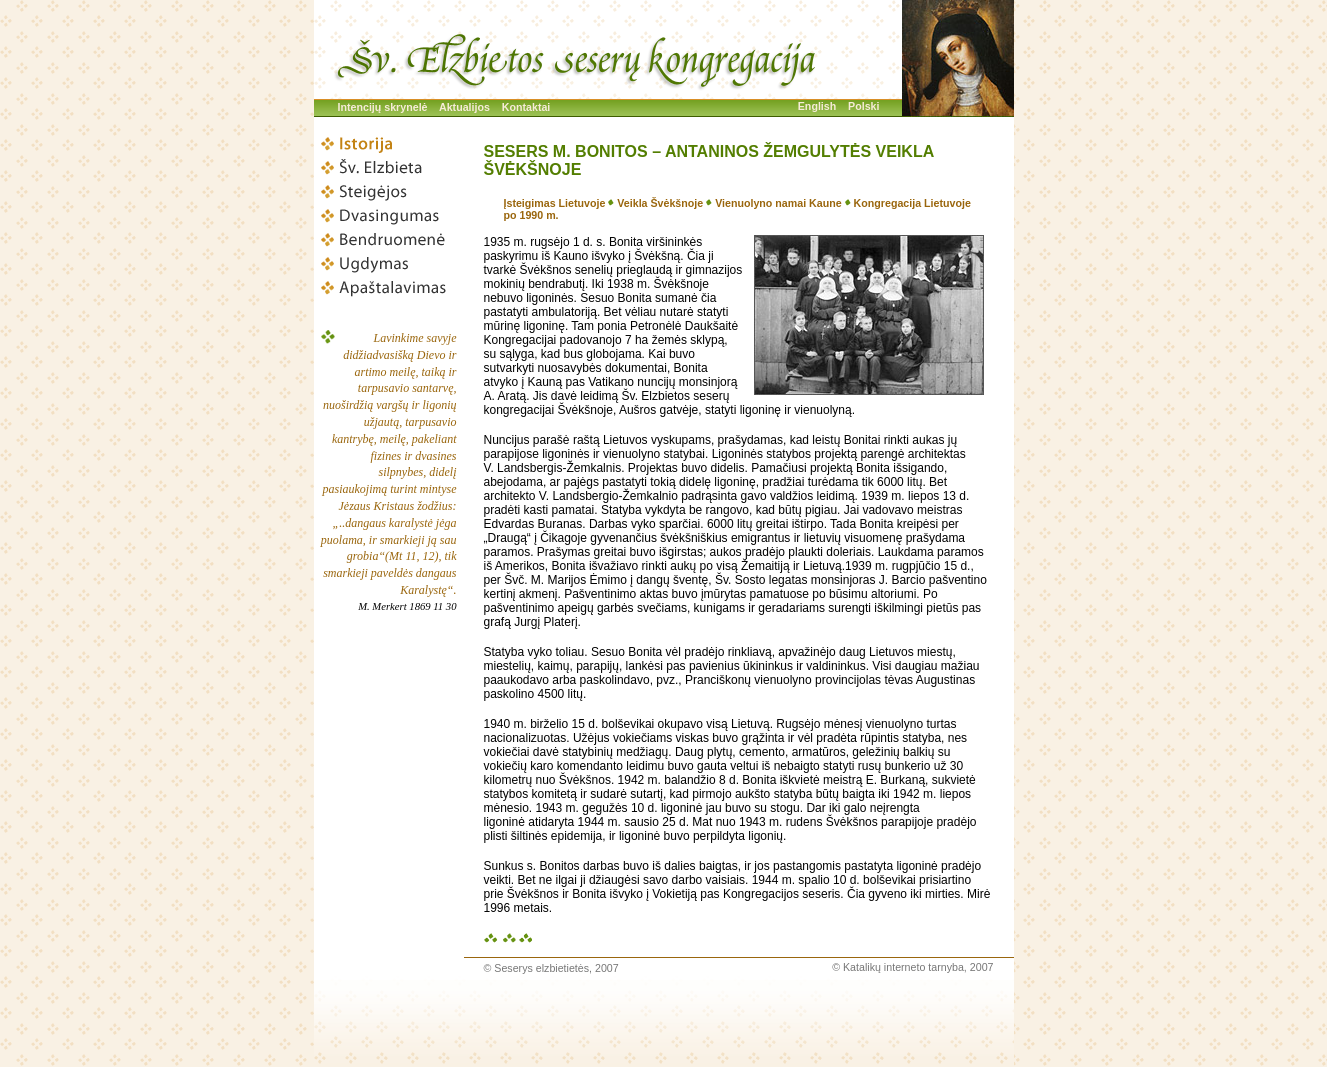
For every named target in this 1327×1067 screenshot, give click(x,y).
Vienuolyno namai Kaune (778, 203)
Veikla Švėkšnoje (660, 203)
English (817, 106)
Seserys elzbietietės (541, 968)
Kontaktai (526, 107)
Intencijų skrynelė (383, 107)
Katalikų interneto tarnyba (903, 967)
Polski (863, 106)
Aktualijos (464, 107)
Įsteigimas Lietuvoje (555, 203)
